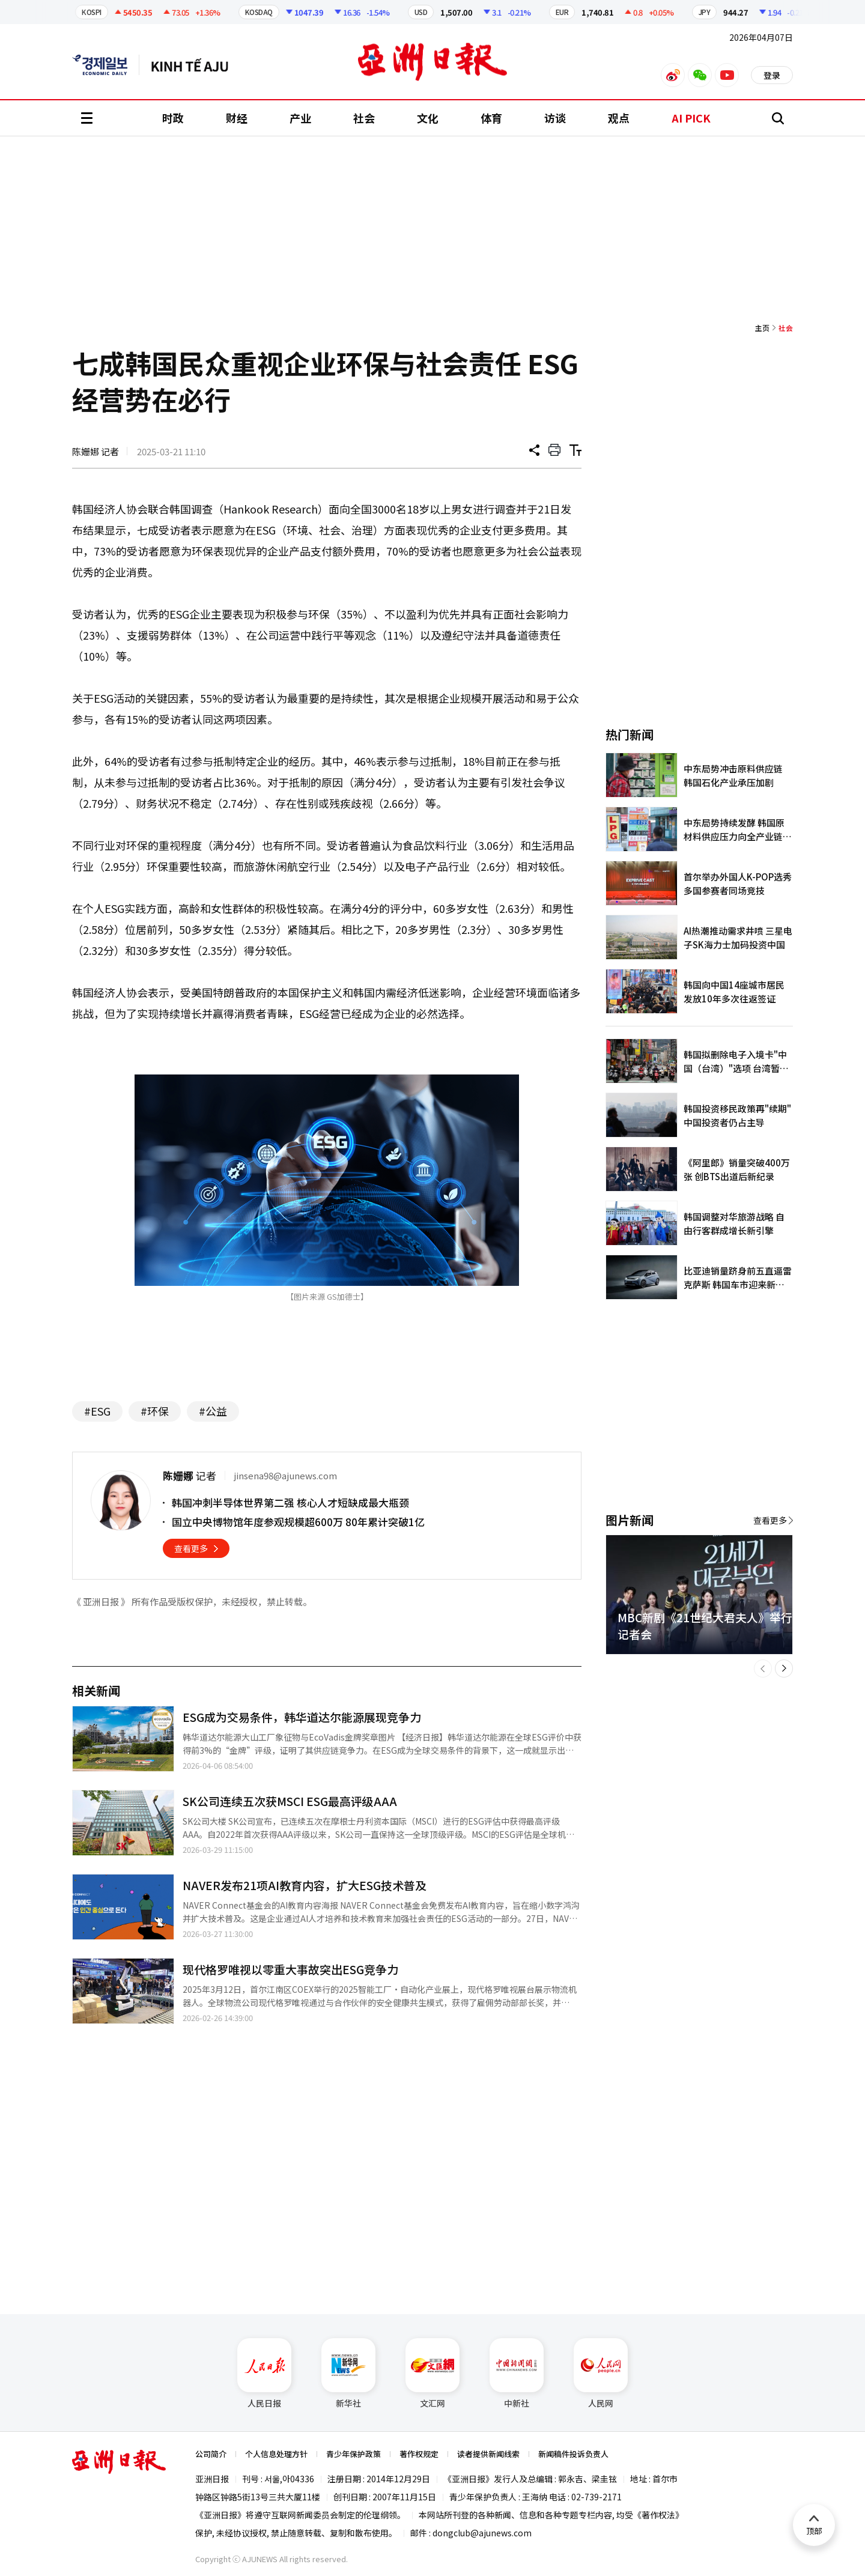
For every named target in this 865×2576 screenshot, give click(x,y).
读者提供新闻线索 (488, 2453)
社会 (364, 118)
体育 (491, 118)
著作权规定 (419, 2453)
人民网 (601, 2373)
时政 (173, 118)
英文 (105, 65)
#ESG (97, 1411)
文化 (428, 118)
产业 (300, 118)
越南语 (195, 65)
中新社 (517, 2373)
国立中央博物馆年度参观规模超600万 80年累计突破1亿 (298, 1522)
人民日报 (264, 2373)
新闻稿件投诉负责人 (573, 2453)
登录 (771, 75)
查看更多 (191, 1548)
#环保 (155, 1411)
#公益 (213, 1411)
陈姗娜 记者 (95, 451)
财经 (236, 118)
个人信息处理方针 (276, 2453)
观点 (619, 118)
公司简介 (210, 2453)
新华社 (348, 2373)
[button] (763, 1668)
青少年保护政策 (353, 2453)
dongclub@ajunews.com (482, 2533)
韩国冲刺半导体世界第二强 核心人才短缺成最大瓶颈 (290, 1502)
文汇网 (432, 2373)
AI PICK (691, 118)
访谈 (555, 118)
